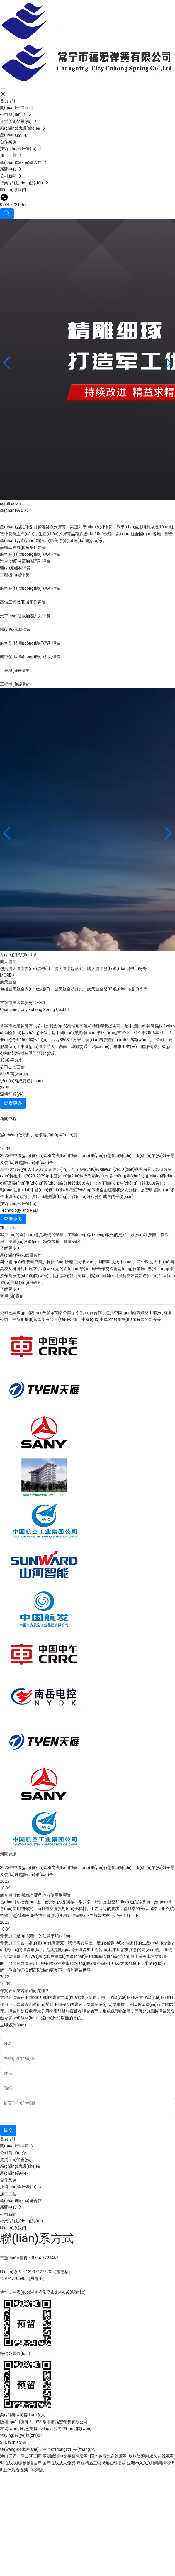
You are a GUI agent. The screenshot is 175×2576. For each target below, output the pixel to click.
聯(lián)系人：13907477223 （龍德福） (36, 2271)
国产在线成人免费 (59, 2463)
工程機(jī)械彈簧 (14, 574)
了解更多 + (10, 1248)
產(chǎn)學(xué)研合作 (21, 1255)
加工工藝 (8, 1227)
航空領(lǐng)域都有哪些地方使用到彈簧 (35, 1895)
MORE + (7, 975)
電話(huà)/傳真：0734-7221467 (29, 2258)
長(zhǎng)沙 (84, 2449)
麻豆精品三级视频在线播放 (101, 2463)
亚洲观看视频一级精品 (23, 2470)
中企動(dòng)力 (57, 2449)
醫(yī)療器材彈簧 (15, 567)
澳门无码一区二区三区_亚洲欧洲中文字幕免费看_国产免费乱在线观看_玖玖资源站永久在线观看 (87, 2456)
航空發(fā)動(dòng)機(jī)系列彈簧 (30, 554)
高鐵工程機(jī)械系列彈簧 (23, 547)
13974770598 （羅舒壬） (23, 2278)
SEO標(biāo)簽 (13, 2442)
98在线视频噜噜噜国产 (21, 2463)
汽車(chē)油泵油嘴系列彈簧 (25, 561)
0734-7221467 (13, 204)
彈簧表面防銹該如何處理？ (24, 1990)
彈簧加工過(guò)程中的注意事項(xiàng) (36, 1935)
